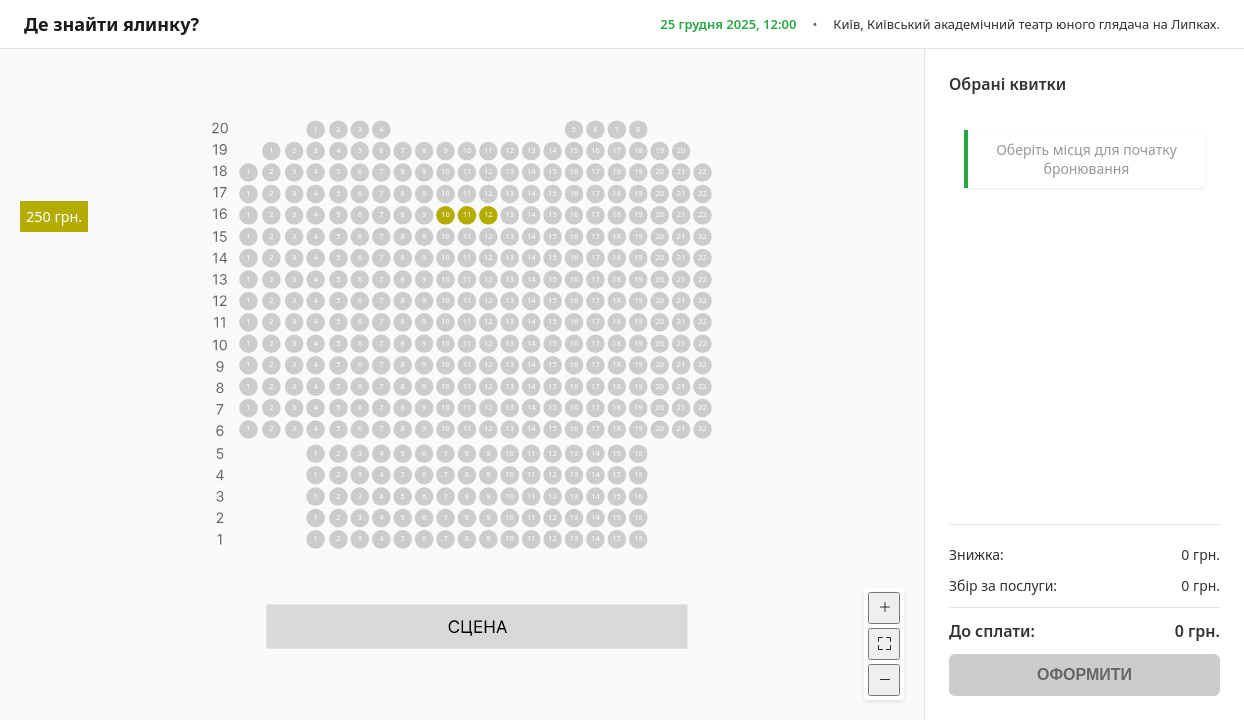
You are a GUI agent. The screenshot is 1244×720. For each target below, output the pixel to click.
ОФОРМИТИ (1084, 674)
